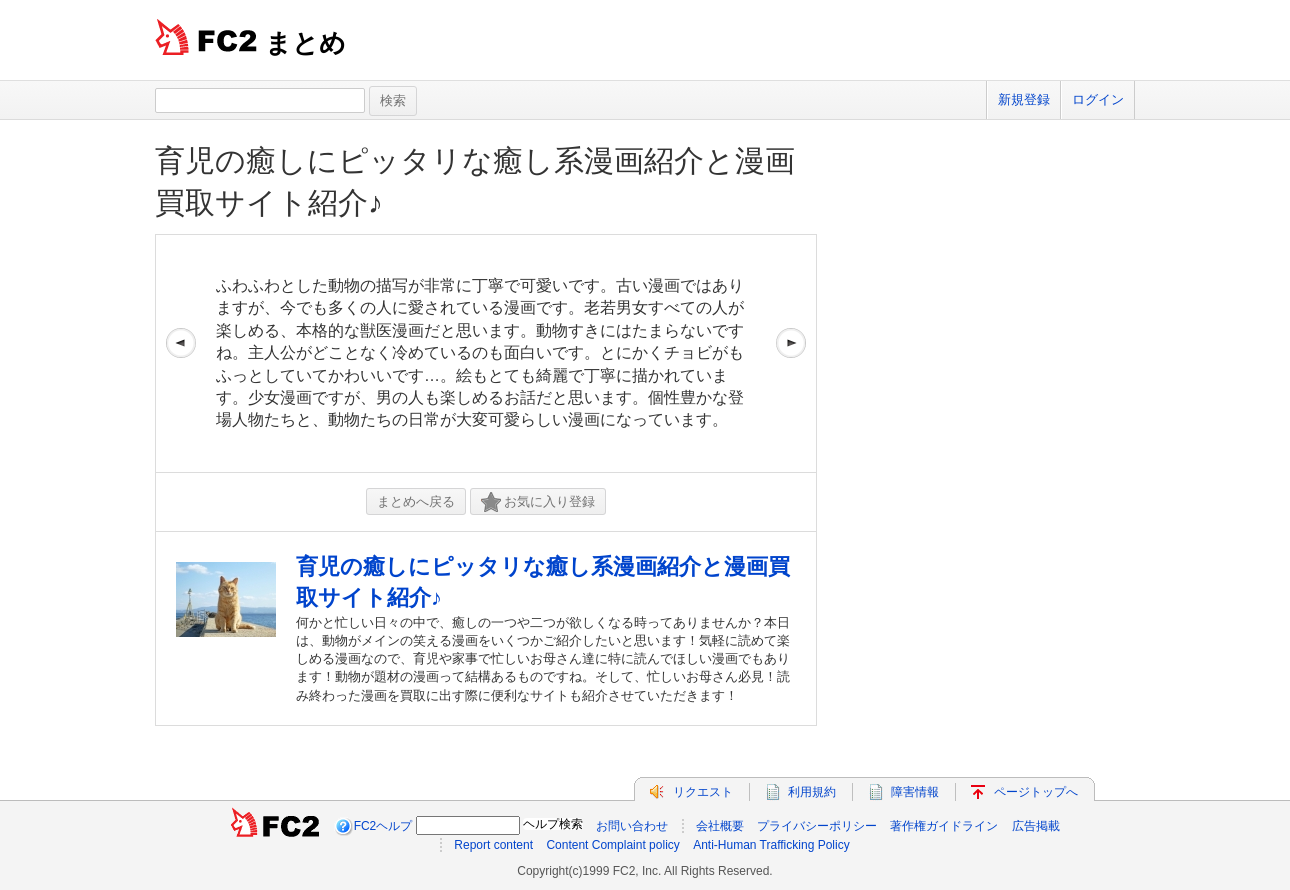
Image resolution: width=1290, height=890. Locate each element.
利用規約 (812, 792)
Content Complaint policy (612, 845)
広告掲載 (1036, 826)
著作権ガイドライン (944, 826)
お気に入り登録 (538, 502)
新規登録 (1024, 99)
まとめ (305, 43)
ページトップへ (1036, 792)
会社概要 (720, 826)
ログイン (1098, 99)
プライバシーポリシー (817, 826)
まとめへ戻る (416, 501)
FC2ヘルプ (383, 826)
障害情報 (915, 792)
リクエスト (703, 792)
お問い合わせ (632, 826)
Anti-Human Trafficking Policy (771, 845)
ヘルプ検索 (553, 824)
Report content (493, 845)
